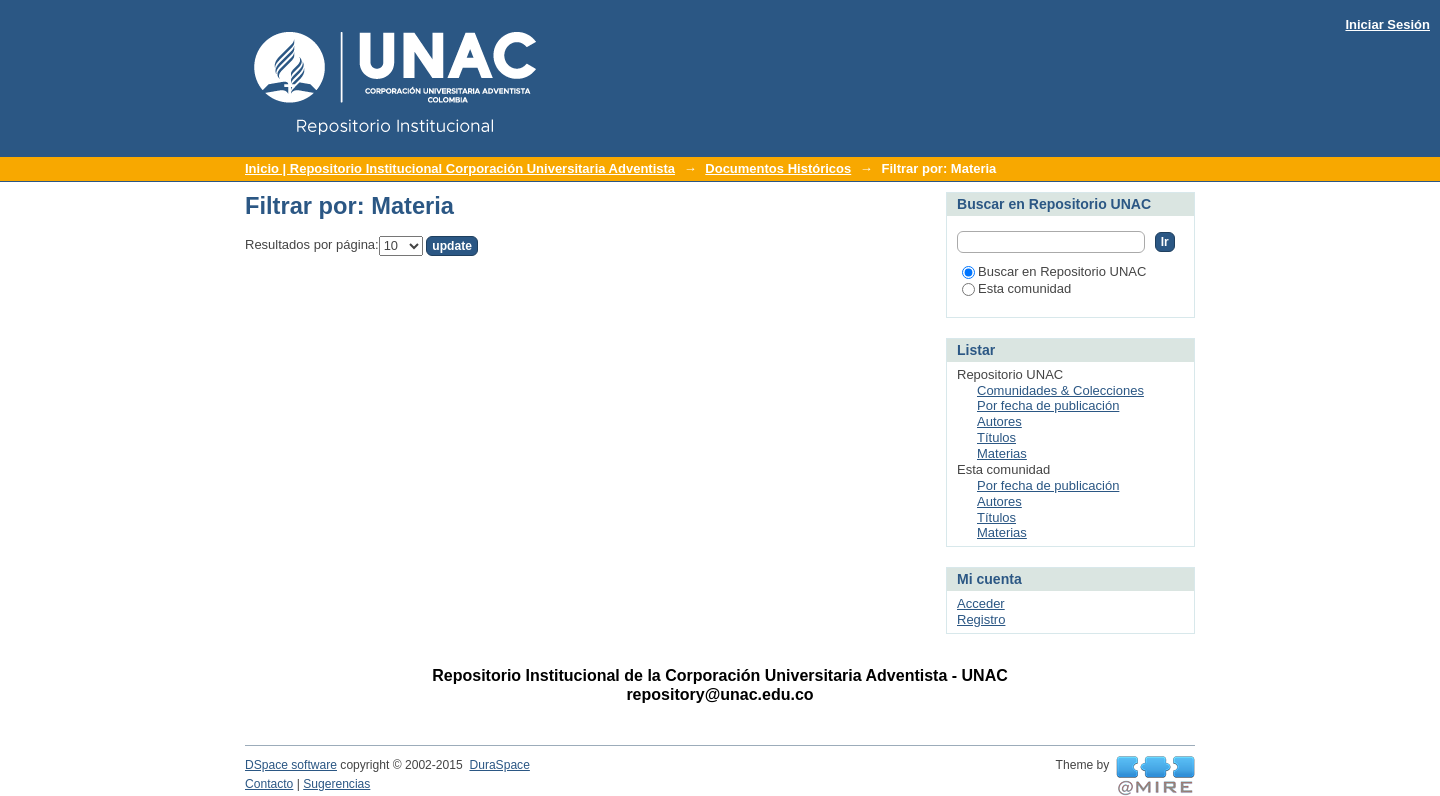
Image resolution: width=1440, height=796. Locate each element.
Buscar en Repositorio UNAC (1054, 271)
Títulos (996, 437)
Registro (981, 619)
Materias (1002, 453)
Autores (999, 421)
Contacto (269, 784)
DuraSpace (499, 765)
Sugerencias (336, 784)
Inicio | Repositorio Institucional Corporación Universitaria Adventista (460, 168)
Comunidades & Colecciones (1060, 390)
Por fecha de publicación (1048, 405)
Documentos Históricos (778, 168)
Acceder (981, 603)
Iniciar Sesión (1387, 24)
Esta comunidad (1016, 288)
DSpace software (291, 765)
